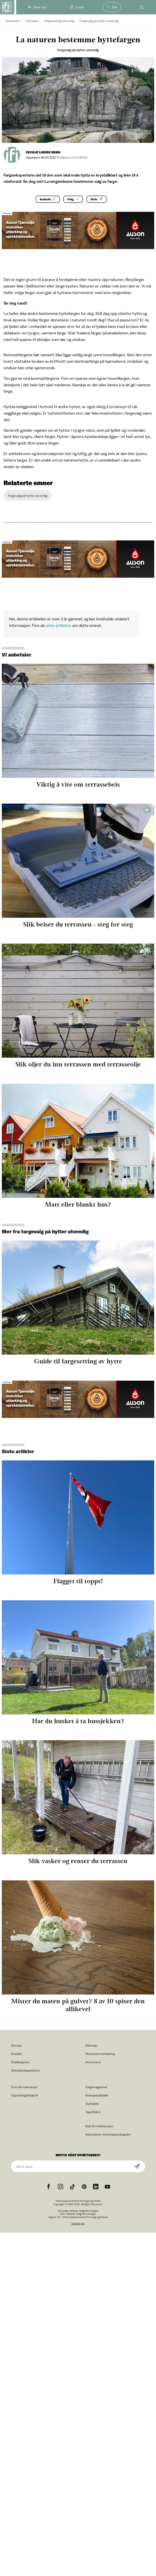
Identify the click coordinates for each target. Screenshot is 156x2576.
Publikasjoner (20, 2138)
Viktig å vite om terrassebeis (78, 784)
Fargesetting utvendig (59, 21)
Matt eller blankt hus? (78, 1204)
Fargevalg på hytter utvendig (99, 21)
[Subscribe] (137, 2243)
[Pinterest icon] (84, 2263)
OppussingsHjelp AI (24, 2172)
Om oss (16, 2122)
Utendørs (32, 21)
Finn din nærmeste (24, 2163)
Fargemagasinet (96, 2163)
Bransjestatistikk (96, 2172)
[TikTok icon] (72, 2263)
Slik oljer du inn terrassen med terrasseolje (78, 1064)
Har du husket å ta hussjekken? (78, 1720)
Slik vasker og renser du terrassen (78, 1899)
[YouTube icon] (107, 2263)
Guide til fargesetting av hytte (78, 1361)
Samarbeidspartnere (25, 2147)
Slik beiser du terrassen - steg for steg (78, 924)
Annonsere (93, 2138)
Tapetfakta (92, 2188)
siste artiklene (58, 625)
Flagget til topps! (78, 1581)
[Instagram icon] (60, 2263)
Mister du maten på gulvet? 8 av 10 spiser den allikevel (78, 2081)
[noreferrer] (95, 2263)
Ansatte (16, 2130)
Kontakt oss (78, 2299)
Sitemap (91, 2122)
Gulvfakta (92, 2180)
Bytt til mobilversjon (99, 2202)
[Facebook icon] (48, 2263)
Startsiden (12, 21)
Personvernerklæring (100, 2130)
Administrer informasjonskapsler (108, 2211)
